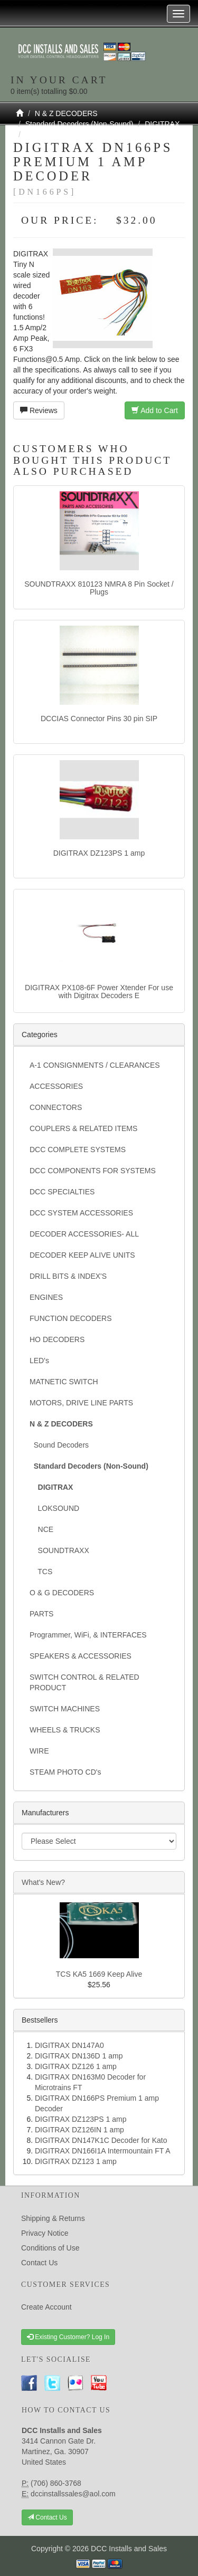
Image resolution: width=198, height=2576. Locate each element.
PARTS (41, 1614)
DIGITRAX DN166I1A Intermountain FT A (103, 2151)
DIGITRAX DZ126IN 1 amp (79, 2129)
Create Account (46, 2307)
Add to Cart (154, 410)
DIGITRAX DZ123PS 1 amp (99, 853)
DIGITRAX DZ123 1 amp (76, 2161)
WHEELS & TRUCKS (65, 1730)
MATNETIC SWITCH (64, 1381)
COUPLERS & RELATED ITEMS (83, 1128)
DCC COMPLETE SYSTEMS (78, 1149)
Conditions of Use (50, 2248)
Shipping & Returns (53, 2218)
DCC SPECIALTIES (62, 1192)
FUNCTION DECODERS (71, 1318)
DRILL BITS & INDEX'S (68, 1276)
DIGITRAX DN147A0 (69, 2045)
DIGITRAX (162, 124)
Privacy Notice (44, 2233)
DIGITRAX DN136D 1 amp (79, 2056)
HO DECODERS (57, 1339)
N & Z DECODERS (66, 113)
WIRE (39, 1751)
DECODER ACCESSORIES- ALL (84, 1234)
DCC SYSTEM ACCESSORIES (81, 1213)
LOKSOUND (54, 1508)
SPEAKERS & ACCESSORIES (80, 1656)
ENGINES (46, 1297)
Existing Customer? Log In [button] (68, 2337)
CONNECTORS (56, 1107)
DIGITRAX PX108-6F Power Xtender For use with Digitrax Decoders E (99, 991)
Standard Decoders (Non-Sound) (79, 124)
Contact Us (39, 2262)
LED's (39, 1360)
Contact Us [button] (47, 2517)
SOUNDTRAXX (59, 1550)
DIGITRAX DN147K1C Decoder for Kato (101, 2140)
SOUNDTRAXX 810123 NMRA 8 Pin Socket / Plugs (98, 588)
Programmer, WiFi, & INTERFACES (88, 1635)
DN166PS (41, 134)
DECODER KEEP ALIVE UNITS (82, 1255)
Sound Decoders (59, 1445)
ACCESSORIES (56, 1086)
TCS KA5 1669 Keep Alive (99, 1974)
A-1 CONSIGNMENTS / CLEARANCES (95, 1065)
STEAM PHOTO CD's (65, 1772)
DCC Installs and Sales (129, 2548)
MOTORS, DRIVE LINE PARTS (81, 1403)
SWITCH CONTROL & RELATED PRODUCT (84, 1682)
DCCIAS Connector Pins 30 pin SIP (99, 718)
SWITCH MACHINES (65, 1708)
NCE (41, 1529)
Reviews (39, 410)
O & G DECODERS (62, 1592)
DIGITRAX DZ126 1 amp (76, 2066)
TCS (41, 1571)
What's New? (43, 1882)
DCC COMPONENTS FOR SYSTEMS (93, 1170)
